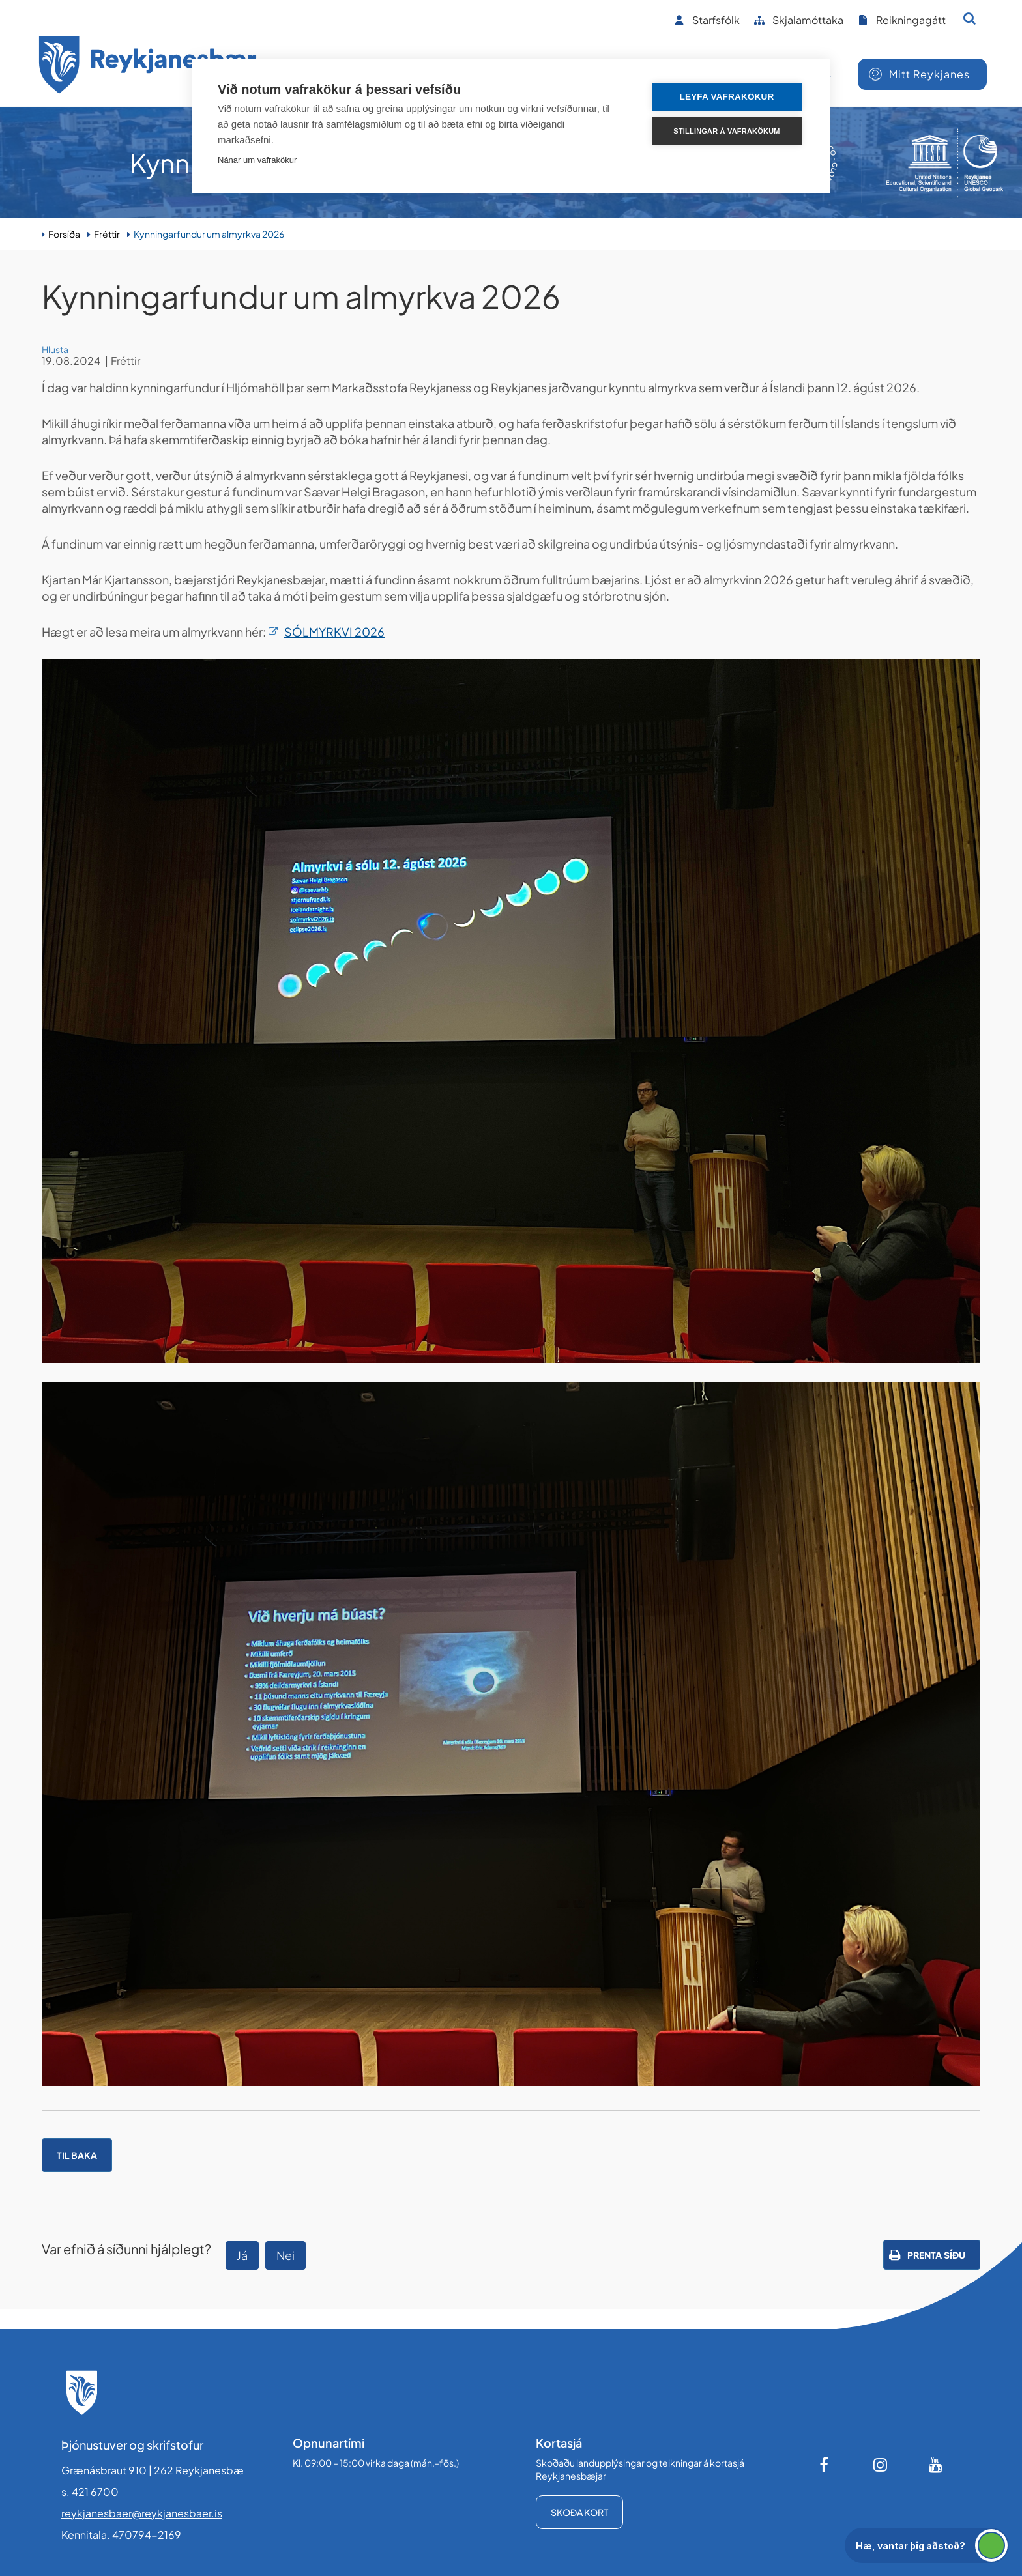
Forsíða (64, 234)
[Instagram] (880, 2464)
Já (242, 2255)
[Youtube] (936, 2464)
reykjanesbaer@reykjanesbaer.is (141, 2513)
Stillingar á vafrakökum (726, 131)
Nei (285, 2255)
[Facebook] (825, 2464)
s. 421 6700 (90, 2491)
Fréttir (107, 234)
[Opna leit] (969, 18)
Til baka (77, 2155)
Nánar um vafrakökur (257, 160)
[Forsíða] (148, 66)
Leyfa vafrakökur (727, 97)
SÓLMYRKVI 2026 (334, 631)
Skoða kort (579, 2512)
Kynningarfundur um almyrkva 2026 (209, 234)
